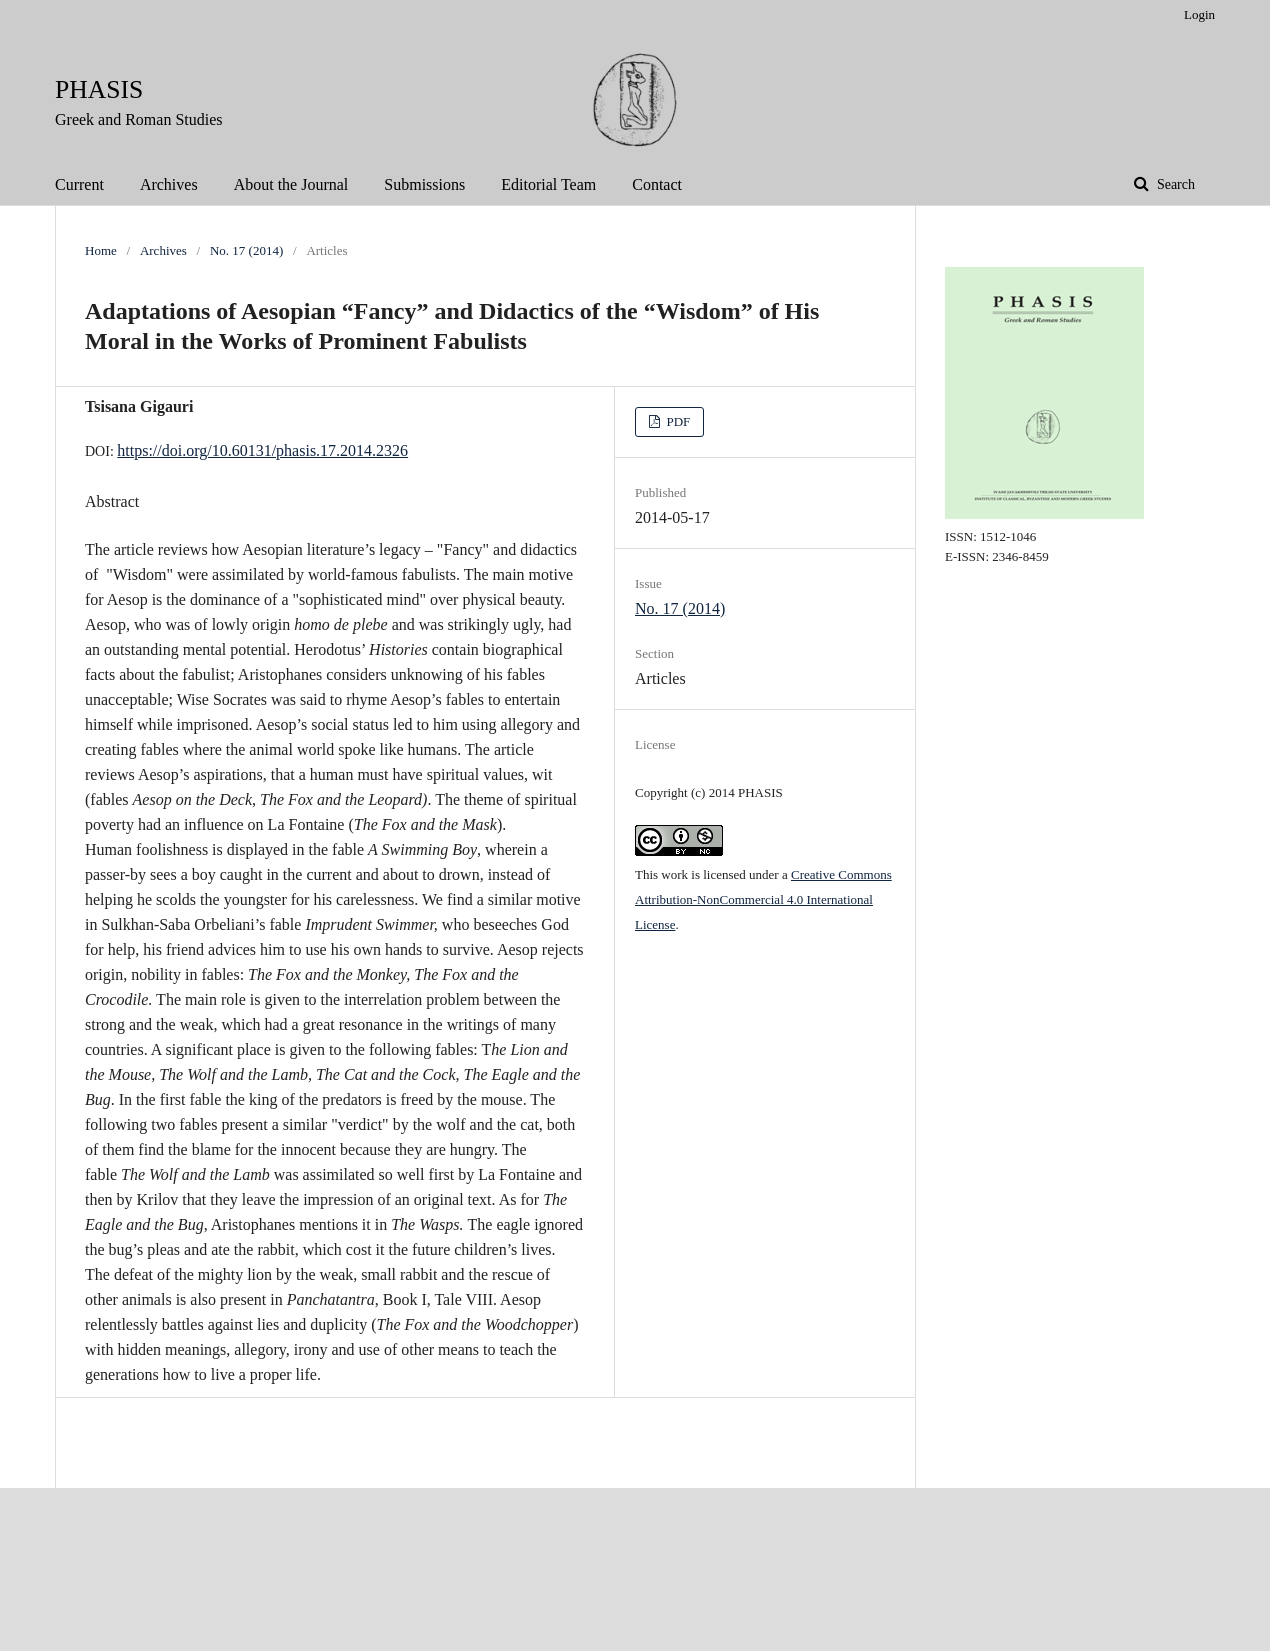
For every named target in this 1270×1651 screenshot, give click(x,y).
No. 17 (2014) (246, 250)
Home (101, 250)
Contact (657, 184)
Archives (169, 184)
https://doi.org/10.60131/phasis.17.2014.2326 (262, 450)
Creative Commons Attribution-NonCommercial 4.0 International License (763, 899)
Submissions (424, 184)
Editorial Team (548, 184)
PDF (676, 421)
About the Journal (291, 184)
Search (1174, 184)
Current (79, 184)
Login (1199, 14)
